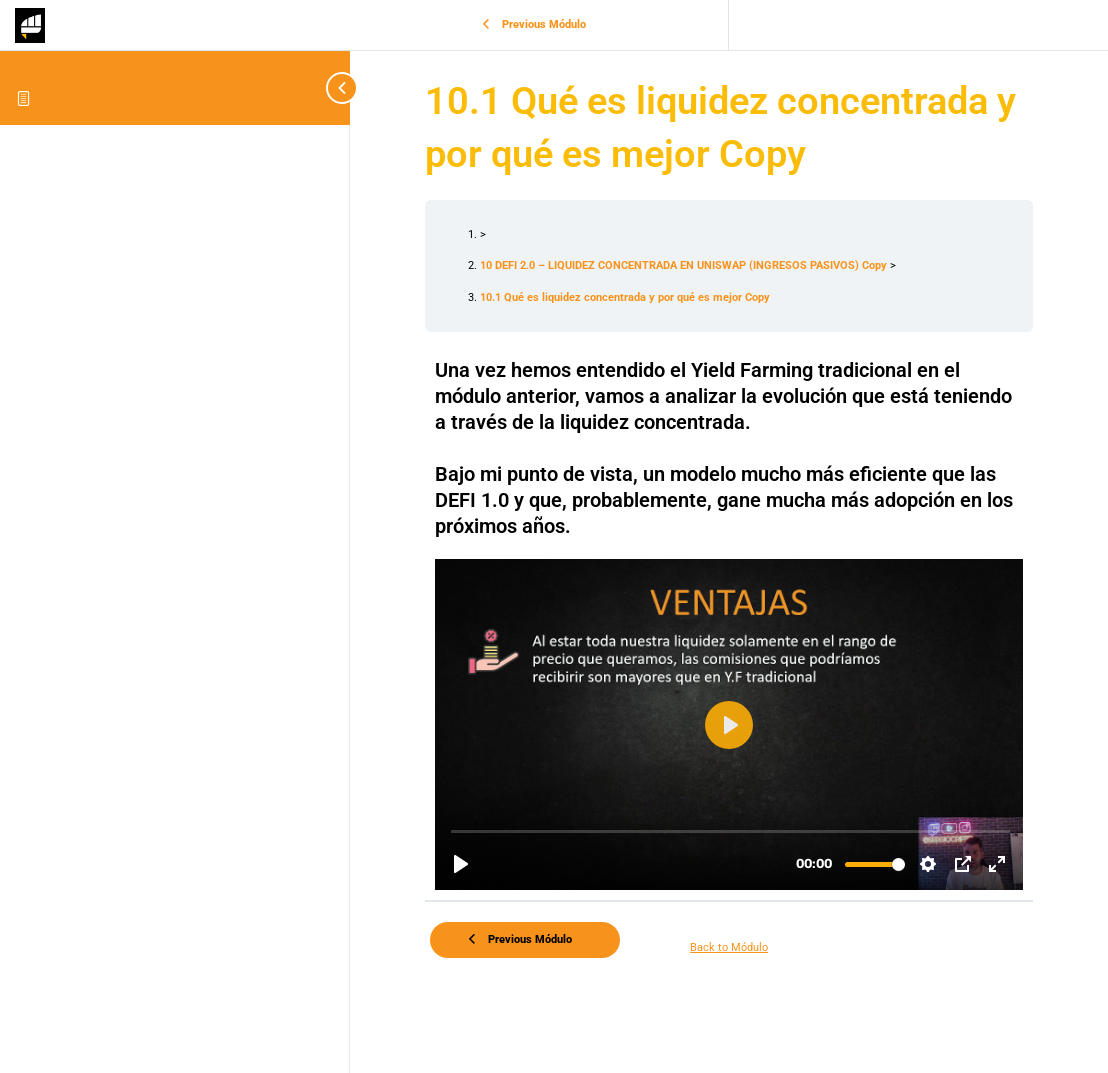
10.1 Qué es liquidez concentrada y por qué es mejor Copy (625, 297)
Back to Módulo (729, 947)
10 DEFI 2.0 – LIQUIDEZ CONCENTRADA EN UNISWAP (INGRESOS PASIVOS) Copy (685, 265)
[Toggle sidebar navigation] (330, 87)
